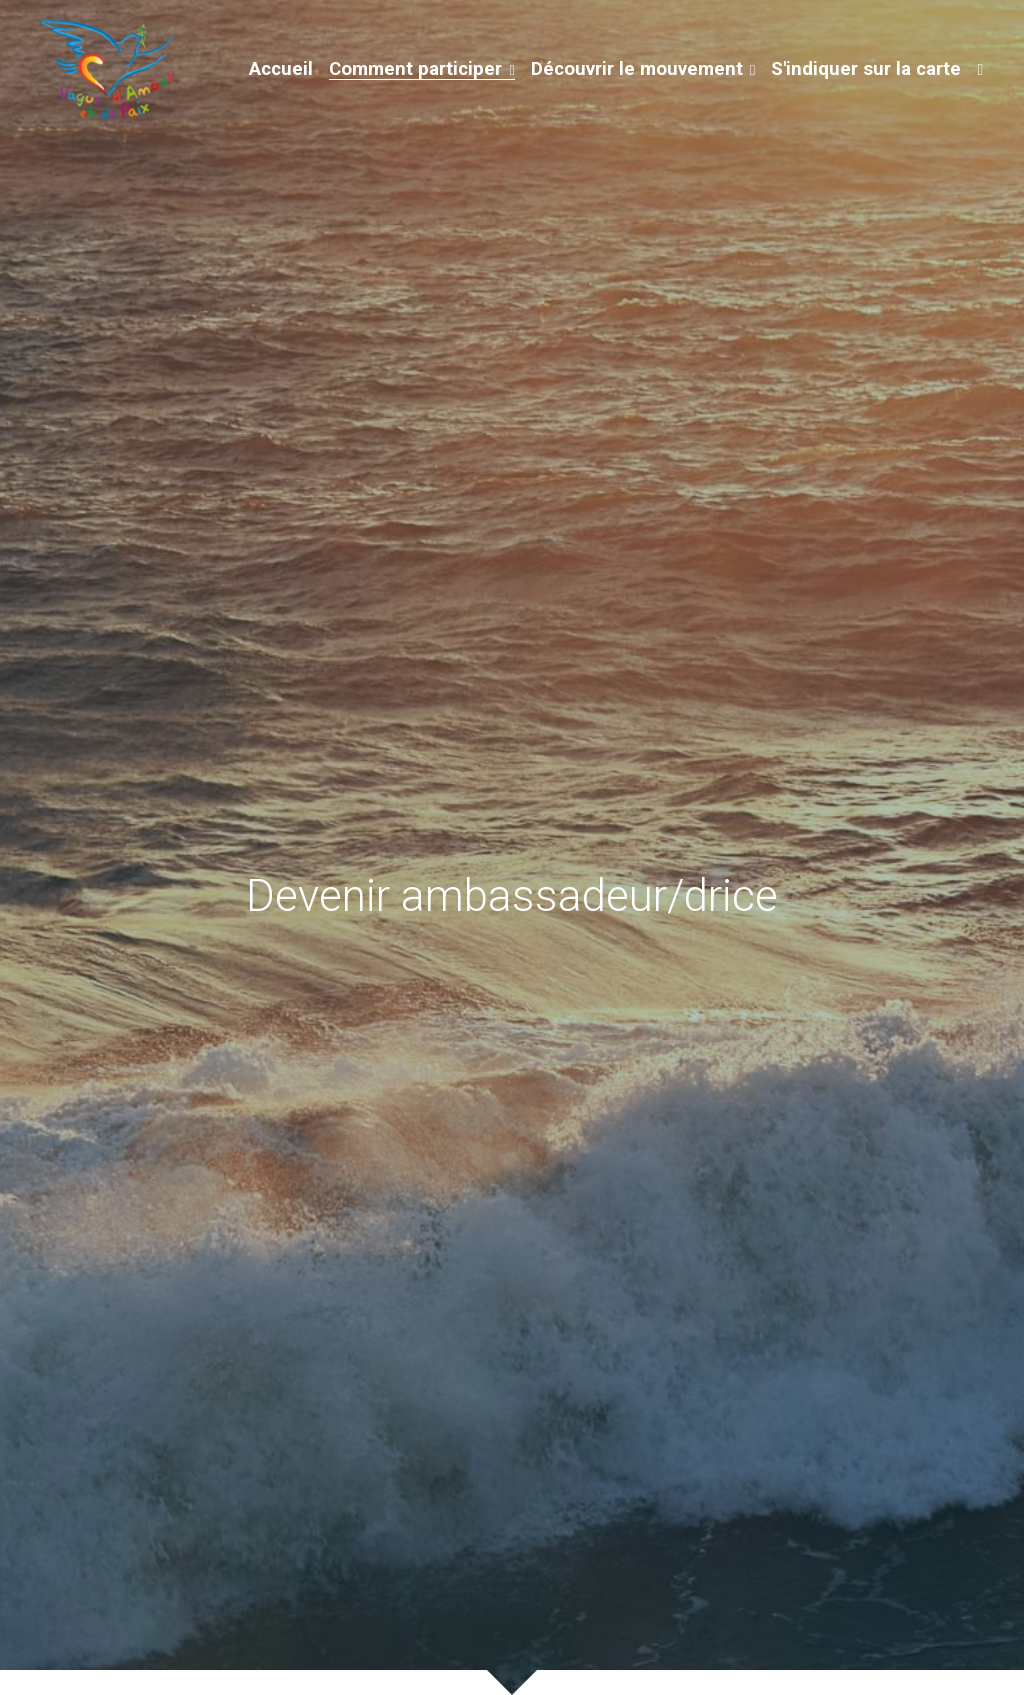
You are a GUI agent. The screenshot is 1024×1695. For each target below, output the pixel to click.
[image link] (107, 68)
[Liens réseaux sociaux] (980, 70)
